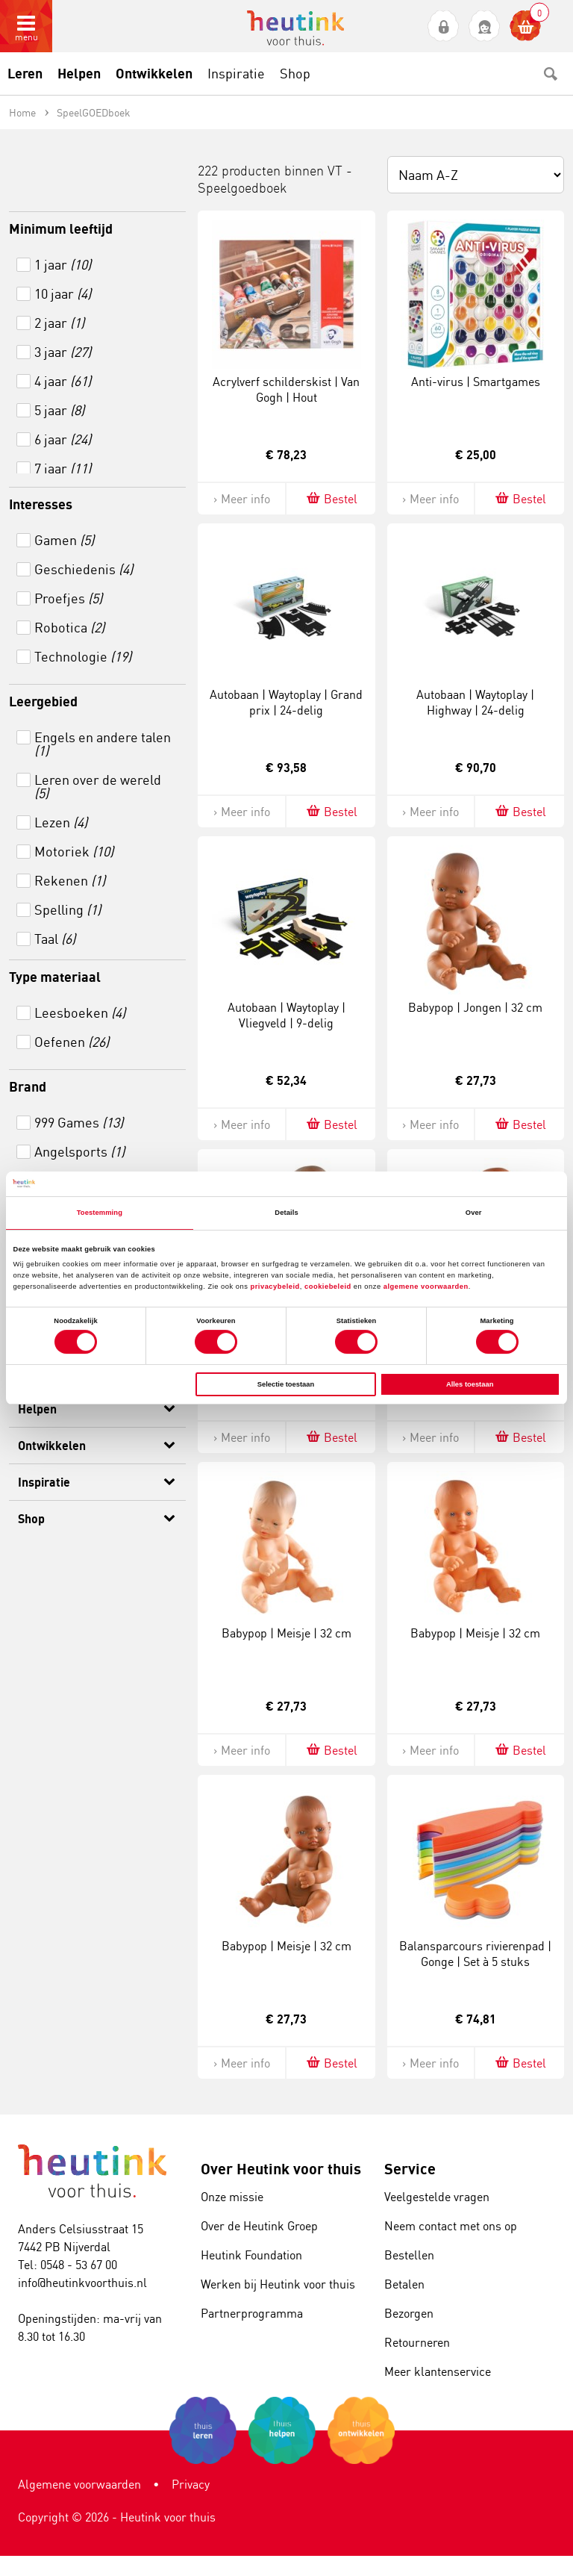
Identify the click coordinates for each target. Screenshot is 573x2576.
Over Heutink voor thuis (281, 2168)
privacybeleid (274, 1286)
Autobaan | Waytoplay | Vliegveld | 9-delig (286, 1015)
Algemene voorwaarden (79, 2484)
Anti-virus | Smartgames (475, 381)
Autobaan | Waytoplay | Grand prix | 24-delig (286, 702)
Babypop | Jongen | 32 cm (475, 1007)
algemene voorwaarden (426, 1286)
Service (410, 2168)
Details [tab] (286, 1212)
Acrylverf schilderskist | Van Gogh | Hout (286, 389)
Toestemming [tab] (99, 1212)
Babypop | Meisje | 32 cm (286, 1632)
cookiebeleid (329, 1286)
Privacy (191, 2484)
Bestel (330, 498)
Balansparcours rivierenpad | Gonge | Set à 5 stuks (475, 1953)
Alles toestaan (469, 1384)
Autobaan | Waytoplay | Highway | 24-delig (475, 702)
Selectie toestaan (285, 1384)
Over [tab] (474, 1212)
